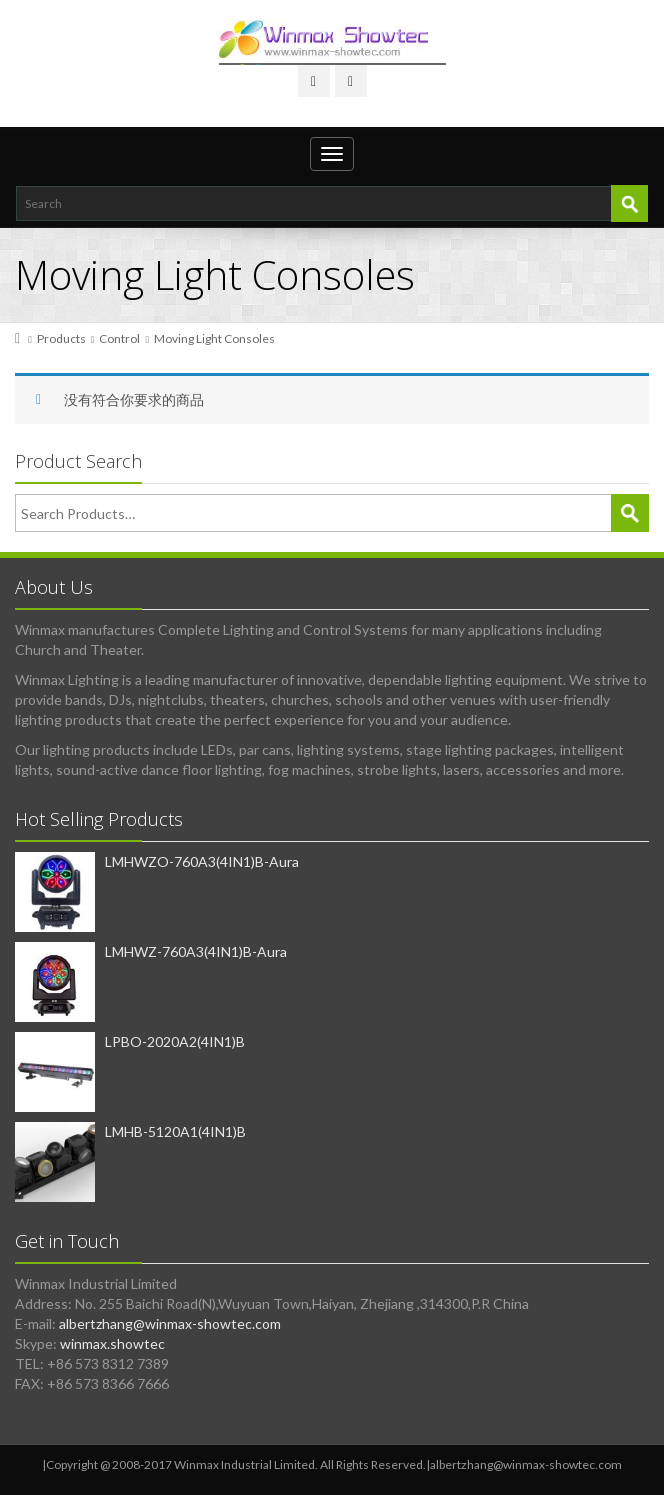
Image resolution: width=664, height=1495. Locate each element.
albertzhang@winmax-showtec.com (170, 1323)
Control (119, 338)
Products (61, 338)
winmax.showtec (112, 1343)
